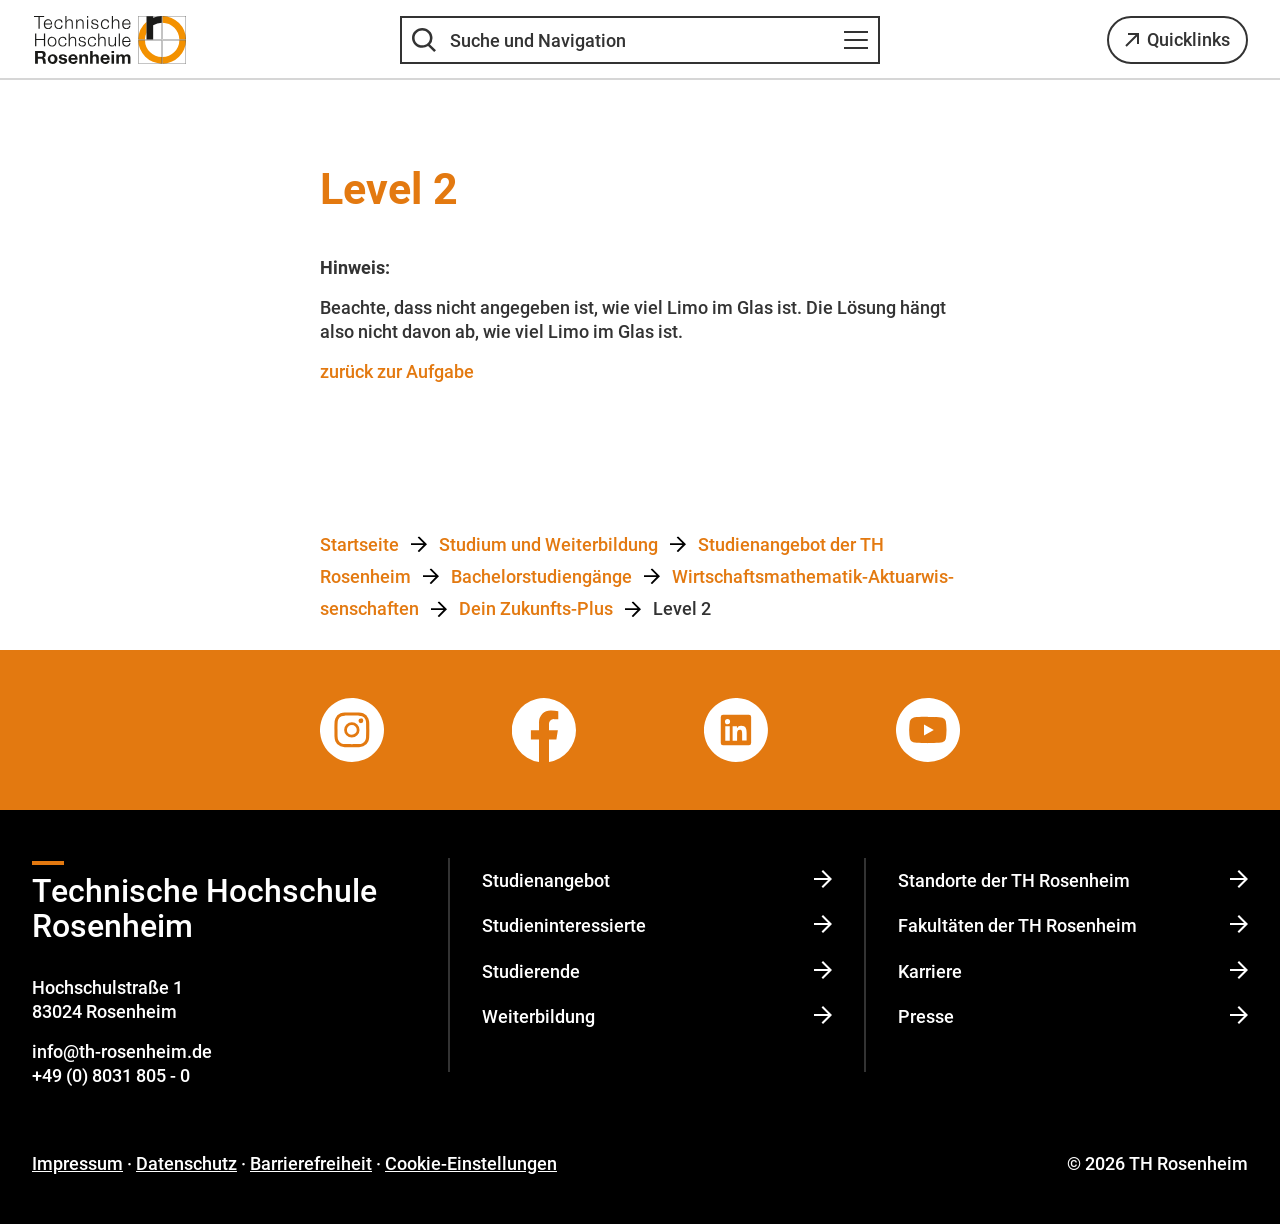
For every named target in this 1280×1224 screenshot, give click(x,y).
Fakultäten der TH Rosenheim (1073, 925)
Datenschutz (186, 1163)
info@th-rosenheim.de (122, 1051)
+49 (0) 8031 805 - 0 (111, 1075)
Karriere (1073, 971)
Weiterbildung (657, 1016)
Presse (1073, 1016)
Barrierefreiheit (311, 1163)
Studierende (657, 971)
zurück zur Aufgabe (397, 371)
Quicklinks (1188, 39)
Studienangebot (657, 880)
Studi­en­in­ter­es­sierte (657, 925)
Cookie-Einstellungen (471, 1163)
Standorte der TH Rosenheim (1073, 880)
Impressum (77, 1163)
